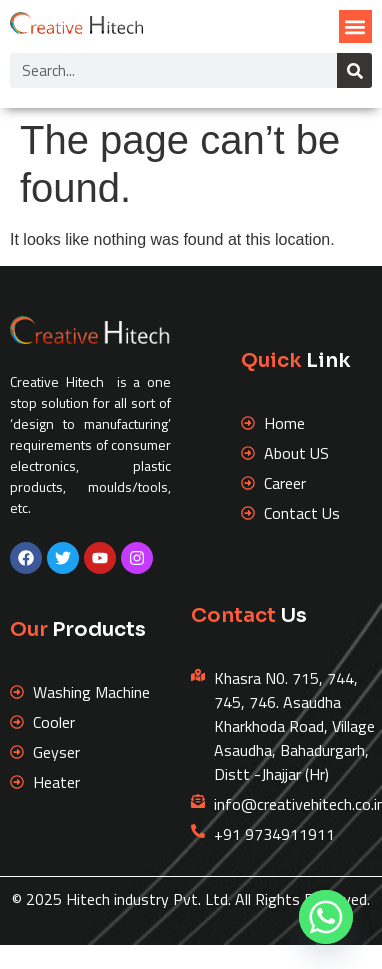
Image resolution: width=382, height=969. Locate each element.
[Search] (354, 70)
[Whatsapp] (326, 917)
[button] (355, 26)
